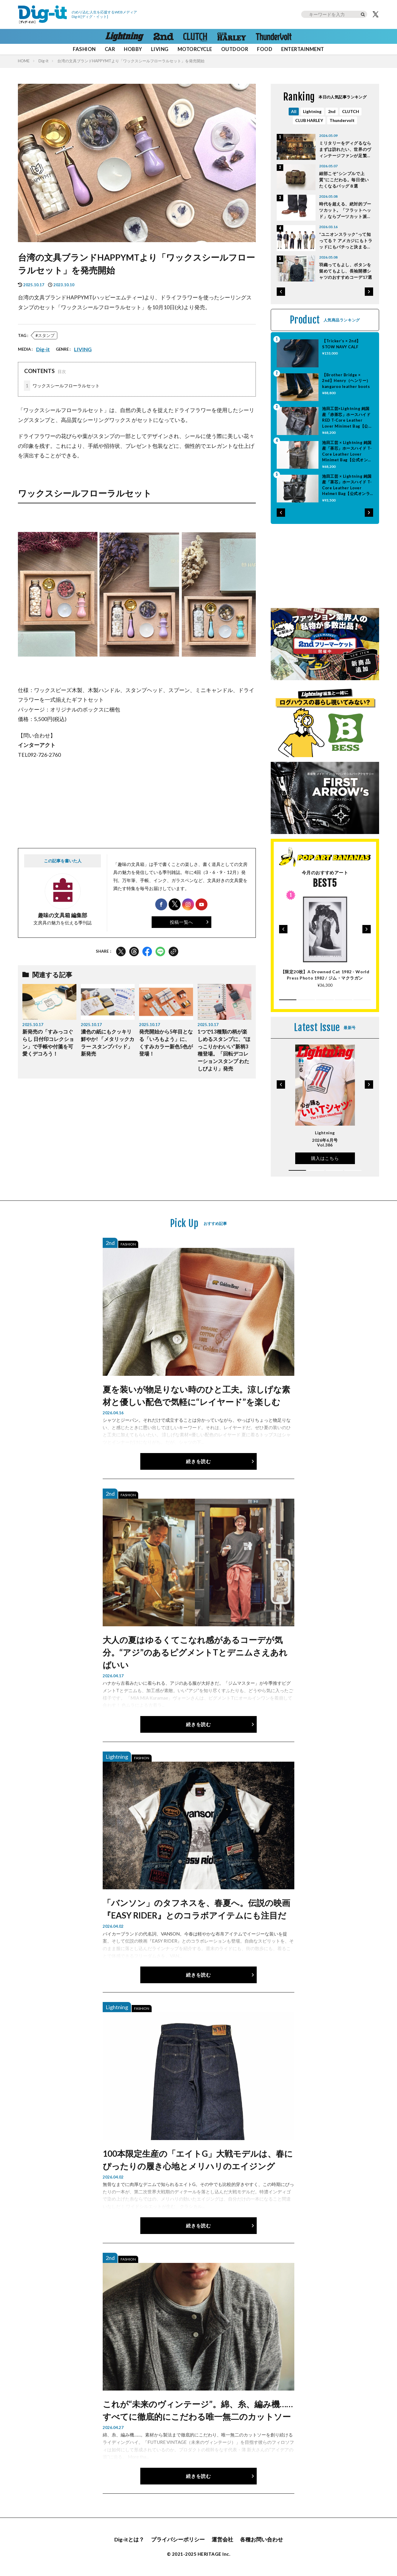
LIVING (160, 49)
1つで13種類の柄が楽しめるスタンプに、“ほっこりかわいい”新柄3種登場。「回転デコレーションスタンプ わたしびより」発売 (224, 1050)
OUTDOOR (234, 49)
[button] (281, 291)
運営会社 (222, 2539)
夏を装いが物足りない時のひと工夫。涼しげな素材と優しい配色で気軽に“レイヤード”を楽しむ (196, 1395)
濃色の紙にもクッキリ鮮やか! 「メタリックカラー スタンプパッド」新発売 (107, 1043)
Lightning (312, 111)
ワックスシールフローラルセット (62, 385)
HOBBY (133, 49)
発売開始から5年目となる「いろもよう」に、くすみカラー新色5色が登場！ (166, 1043)
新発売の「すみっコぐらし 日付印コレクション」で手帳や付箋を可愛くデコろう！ (48, 1043)
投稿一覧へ (181, 922)
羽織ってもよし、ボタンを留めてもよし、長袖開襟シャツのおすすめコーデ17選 (345, 271)
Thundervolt (342, 120)
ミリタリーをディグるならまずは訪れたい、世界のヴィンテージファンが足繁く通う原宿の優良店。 (345, 149)
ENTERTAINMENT (302, 49)
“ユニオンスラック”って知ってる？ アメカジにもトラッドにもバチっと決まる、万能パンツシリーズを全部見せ (345, 241)
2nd (332, 111)
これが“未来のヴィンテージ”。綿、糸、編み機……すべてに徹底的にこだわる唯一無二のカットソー (198, 2410)
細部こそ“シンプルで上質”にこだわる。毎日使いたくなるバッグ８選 (344, 179)
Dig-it (43, 60)
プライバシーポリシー (178, 2539)
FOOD (264, 49)
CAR (110, 49)
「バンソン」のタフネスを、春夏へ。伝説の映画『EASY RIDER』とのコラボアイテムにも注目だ (196, 1909)
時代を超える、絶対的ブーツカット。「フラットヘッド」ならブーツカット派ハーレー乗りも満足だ (345, 210)
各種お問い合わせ (261, 2539)
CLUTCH (350, 111)
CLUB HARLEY (309, 120)
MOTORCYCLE (195, 49)
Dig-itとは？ (129, 2539)
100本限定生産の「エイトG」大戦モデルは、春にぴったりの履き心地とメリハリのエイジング (198, 2159)
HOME (24, 60)
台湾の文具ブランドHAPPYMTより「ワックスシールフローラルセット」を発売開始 (130, 60)
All (293, 111)
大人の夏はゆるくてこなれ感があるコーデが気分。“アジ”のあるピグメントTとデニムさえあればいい (195, 1652)
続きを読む (198, 1461)
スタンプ (46, 335)
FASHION (84, 49)
